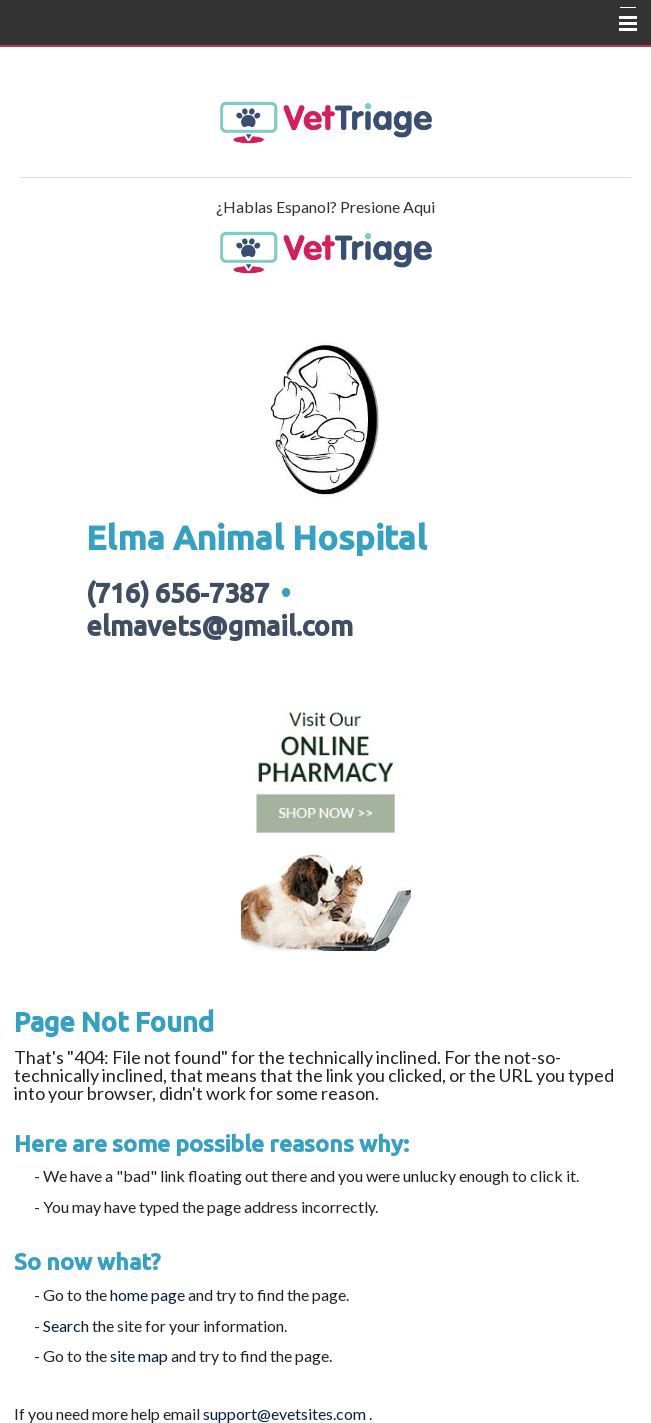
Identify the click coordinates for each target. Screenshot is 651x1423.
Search (66, 1325)
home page (147, 1294)
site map (139, 1355)
